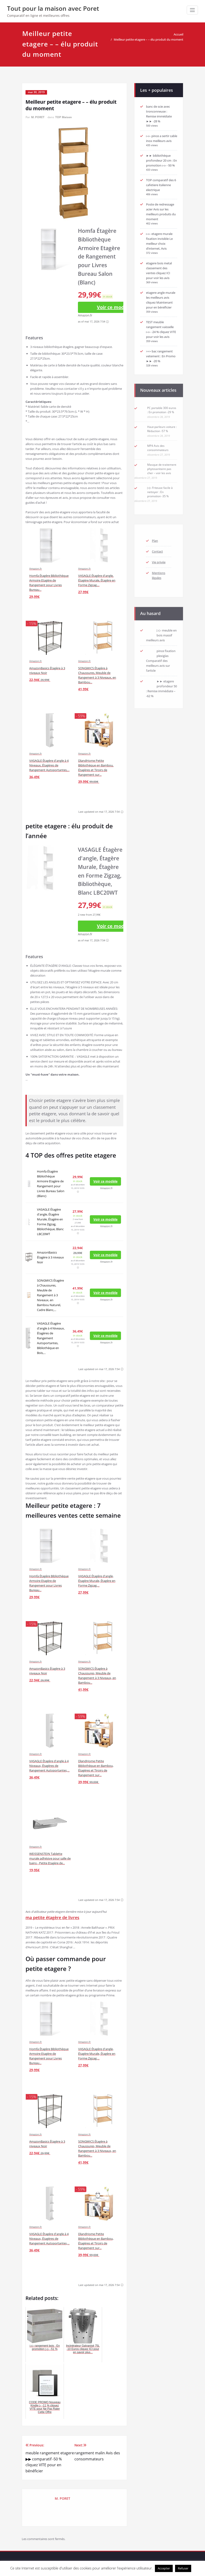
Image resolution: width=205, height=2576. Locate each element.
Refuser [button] (183, 2568)
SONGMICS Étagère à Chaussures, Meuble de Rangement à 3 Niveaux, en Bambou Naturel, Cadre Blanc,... (50, 1295)
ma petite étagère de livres (52, 1906)
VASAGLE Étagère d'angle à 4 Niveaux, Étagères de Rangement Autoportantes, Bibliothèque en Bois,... (51, 1338)
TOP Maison (63, 117)
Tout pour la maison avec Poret (53, 8)
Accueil (178, 34)
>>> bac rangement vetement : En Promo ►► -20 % (161, 356)
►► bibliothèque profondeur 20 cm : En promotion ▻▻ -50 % (161, 160)
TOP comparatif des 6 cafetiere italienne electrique (161, 185)
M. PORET (37, 117)
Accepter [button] (164, 2568)
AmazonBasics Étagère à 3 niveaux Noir (50, 1257)
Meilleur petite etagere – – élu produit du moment (148, 39)
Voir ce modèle (114, 307)
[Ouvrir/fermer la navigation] (192, 10)
